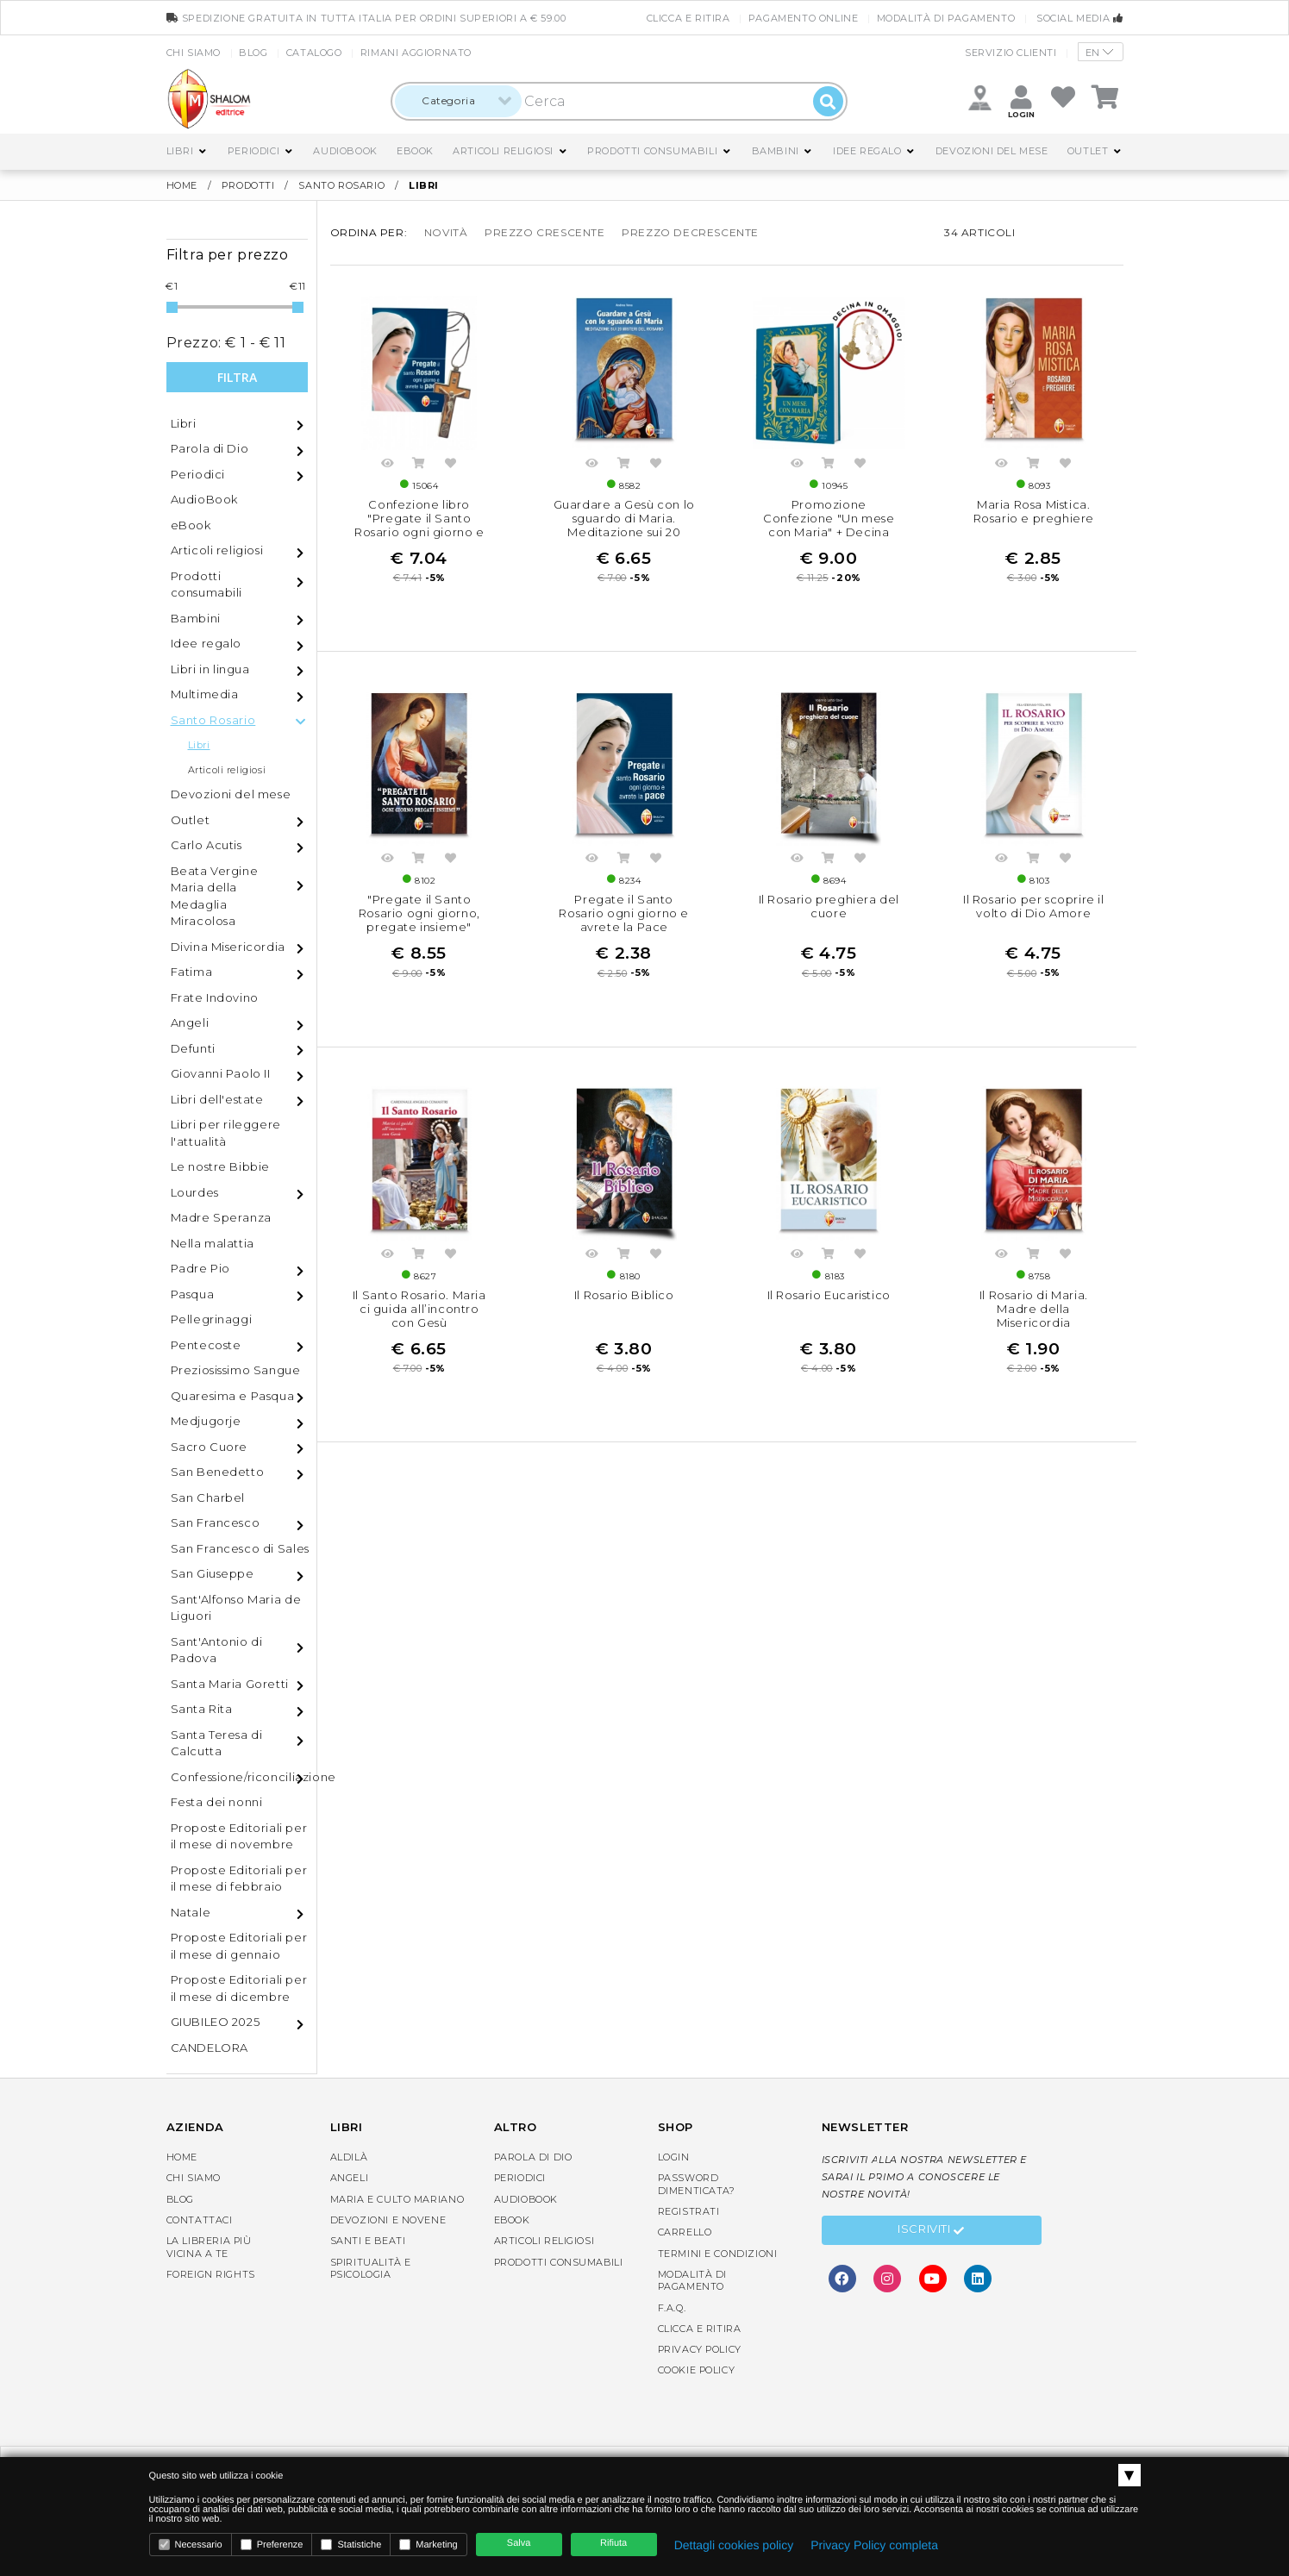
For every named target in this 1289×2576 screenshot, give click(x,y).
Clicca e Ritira (688, 18)
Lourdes (195, 1192)
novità (446, 232)
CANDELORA (209, 2047)
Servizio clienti (1011, 53)
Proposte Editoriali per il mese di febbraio (239, 1878)
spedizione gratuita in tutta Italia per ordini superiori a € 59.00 (366, 18)
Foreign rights (210, 2274)
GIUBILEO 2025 (215, 2022)
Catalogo (314, 53)
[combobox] (458, 101)
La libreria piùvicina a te (209, 2247)
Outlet (1088, 151)
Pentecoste (206, 1345)
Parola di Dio (210, 448)
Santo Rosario (341, 185)
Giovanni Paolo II (221, 1073)
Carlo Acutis (206, 845)
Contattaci (199, 2220)
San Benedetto (218, 1472)
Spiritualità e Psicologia (370, 2268)
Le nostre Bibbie (221, 1166)
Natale (191, 1912)
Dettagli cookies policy (734, 2545)
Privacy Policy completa (874, 2545)
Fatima (192, 972)
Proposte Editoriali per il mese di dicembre (239, 1988)
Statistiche (351, 2544)
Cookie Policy (696, 2370)
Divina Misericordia (228, 946)
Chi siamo (193, 53)
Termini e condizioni (718, 2254)
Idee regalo (867, 151)
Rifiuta (613, 2543)
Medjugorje (206, 1421)
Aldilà (349, 2157)
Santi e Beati (368, 2241)
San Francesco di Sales (240, 1548)
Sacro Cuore (209, 1447)
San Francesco (215, 1522)
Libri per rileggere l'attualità (226, 1132)
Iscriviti (931, 2231)
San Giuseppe (212, 1573)
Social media (1079, 18)
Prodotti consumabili (652, 151)
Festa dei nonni (217, 1802)
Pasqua (193, 1294)
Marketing (428, 2544)
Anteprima (388, 465)
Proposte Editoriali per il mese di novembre (239, 1836)
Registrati (689, 2211)
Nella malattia (212, 1243)
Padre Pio (200, 1268)
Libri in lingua (210, 669)
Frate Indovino (215, 997)
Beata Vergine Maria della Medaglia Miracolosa (215, 896)
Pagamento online (803, 18)
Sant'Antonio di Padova (217, 1650)
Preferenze (272, 2544)
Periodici (253, 151)
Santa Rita (202, 1709)
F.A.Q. (672, 2308)
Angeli (190, 1022)
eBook (415, 151)
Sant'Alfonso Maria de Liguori (236, 1607)
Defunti (193, 1048)
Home (181, 185)
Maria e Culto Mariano (397, 2199)
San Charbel (208, 1497)
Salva (519, 2543)
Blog (253, 53)
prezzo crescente (545, 232)
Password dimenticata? (696, 2184)
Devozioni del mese (991, 151)
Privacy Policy (699, 2349)
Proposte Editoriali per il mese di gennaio (239, 1945)
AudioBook (345, 151)
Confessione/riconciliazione (243, 1777)
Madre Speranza (221, 1217)
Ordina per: (369, 232)
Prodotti (248, 185)
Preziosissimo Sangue (236, 1370)
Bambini (775, 151)
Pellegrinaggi (212, 1319)
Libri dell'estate (217, 1099)
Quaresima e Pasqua (233, 1396)
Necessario (190, 2544)
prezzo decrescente (690, 232)
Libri (180, 151)
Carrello (685, 2232)
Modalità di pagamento (946, 18)
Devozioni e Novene (388, 2220)
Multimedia (205, 694)
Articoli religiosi (503, 151)
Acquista (419, 465)
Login (674, 2157)
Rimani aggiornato (416, 53)
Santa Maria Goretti (230, 1684)
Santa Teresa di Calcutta (217, 1743)
